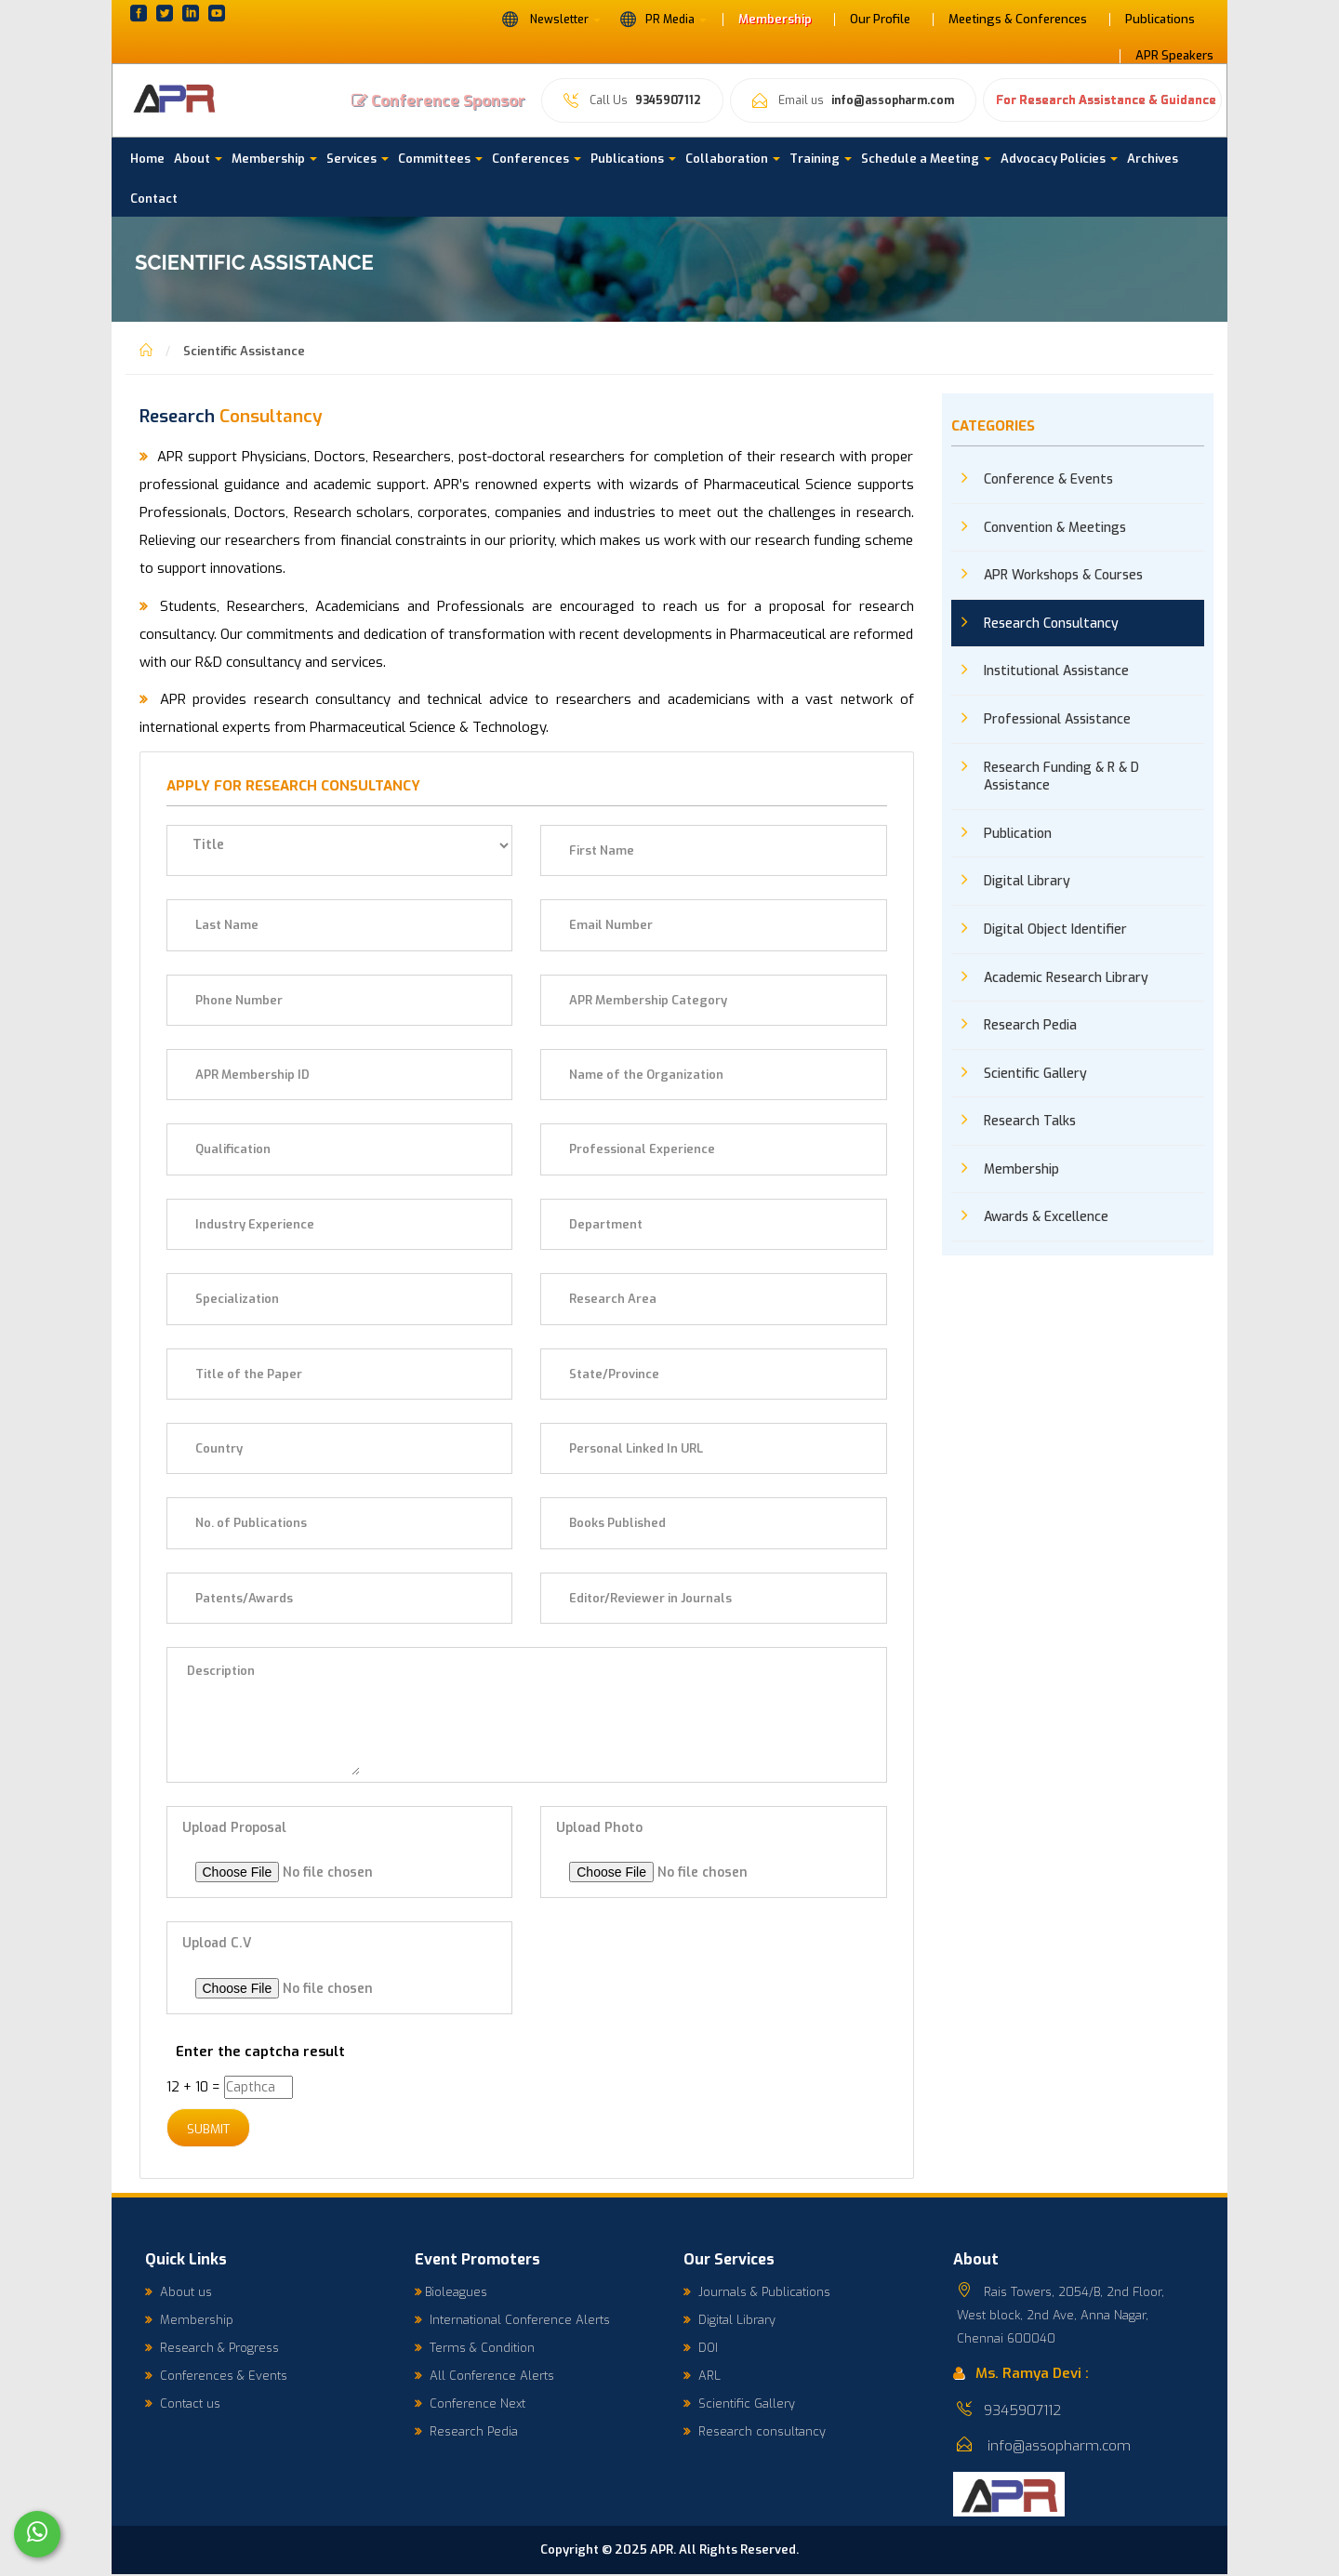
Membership (775, 19)
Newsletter (551, 18)
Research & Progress (212, 2349)
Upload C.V (217, 1943)
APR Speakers (1174, 55)
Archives (1152, 158)
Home (147, 158)
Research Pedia (466, 2432)
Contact (154, 198)
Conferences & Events (216, 2376)
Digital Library (729, 2321)
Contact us (182, 2404)
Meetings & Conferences (1017, 19)
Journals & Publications (756, 2293)
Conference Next (470, 2404)
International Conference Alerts (512, 2321)
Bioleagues (451, 2293)
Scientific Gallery (739, 2404)
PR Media (663, 18)
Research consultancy (754, 2432)
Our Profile (880, 19)
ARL (702, 2376)
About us (178, 2293)
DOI (700, 2349)
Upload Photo (599, 1828)
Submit (212, 2130)
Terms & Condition (475, 2349)
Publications (1160, 19)
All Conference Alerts (484, 2376)
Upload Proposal (234, 1828)
